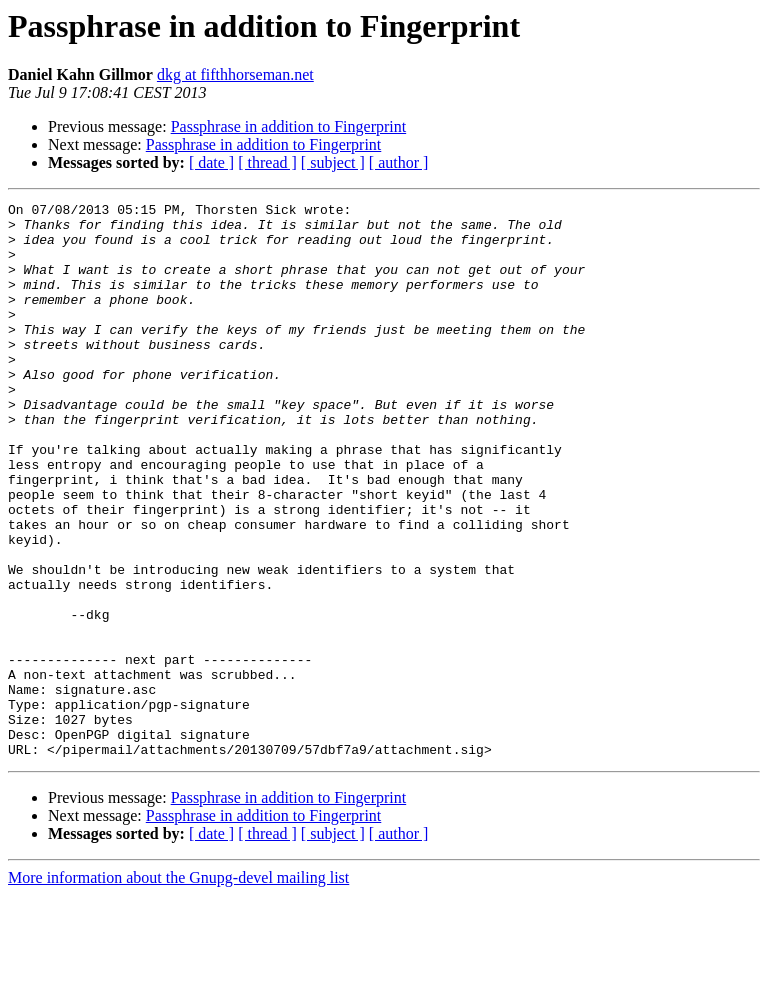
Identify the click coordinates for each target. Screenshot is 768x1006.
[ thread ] (267, 162)
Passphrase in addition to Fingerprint (289, 126)
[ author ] (399, 162)
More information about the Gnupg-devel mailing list (178, 988)
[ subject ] (333, 162)
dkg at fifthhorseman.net (235, 74)
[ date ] (211, 162)
